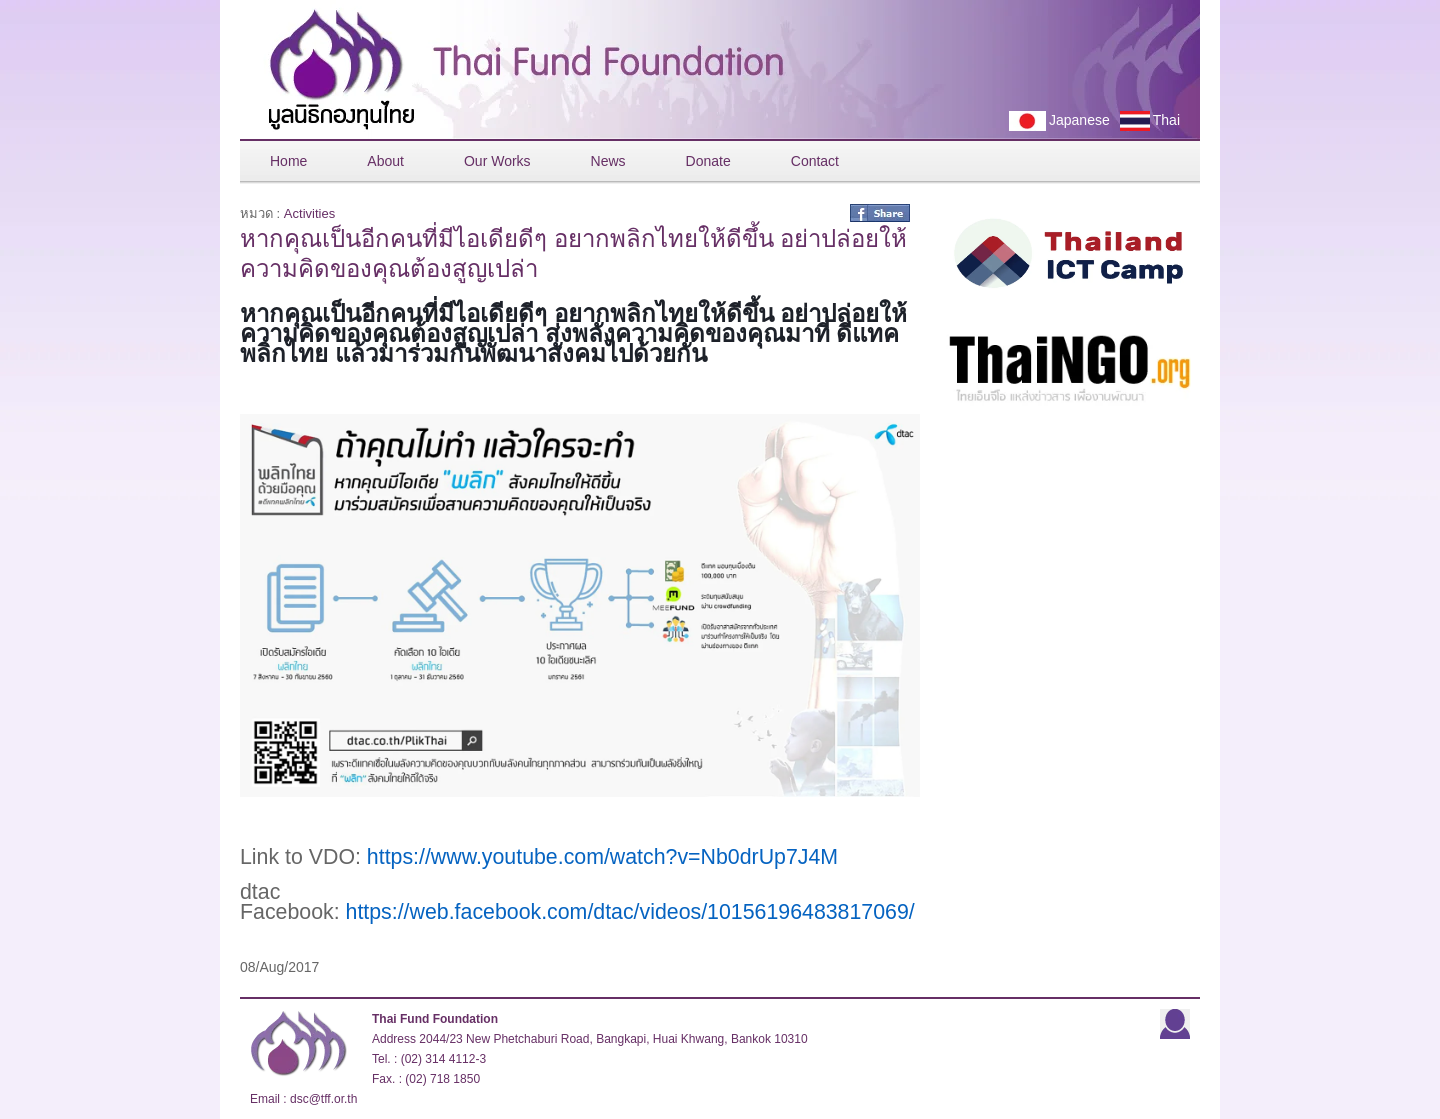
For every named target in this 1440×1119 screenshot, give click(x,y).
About (385, 161)
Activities (309, 213)
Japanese (1054, 121)
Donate (708, 161)
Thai (1145, 121)
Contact (815, 161)
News (608, 161)
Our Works (497, 161)
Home (288, 161)
